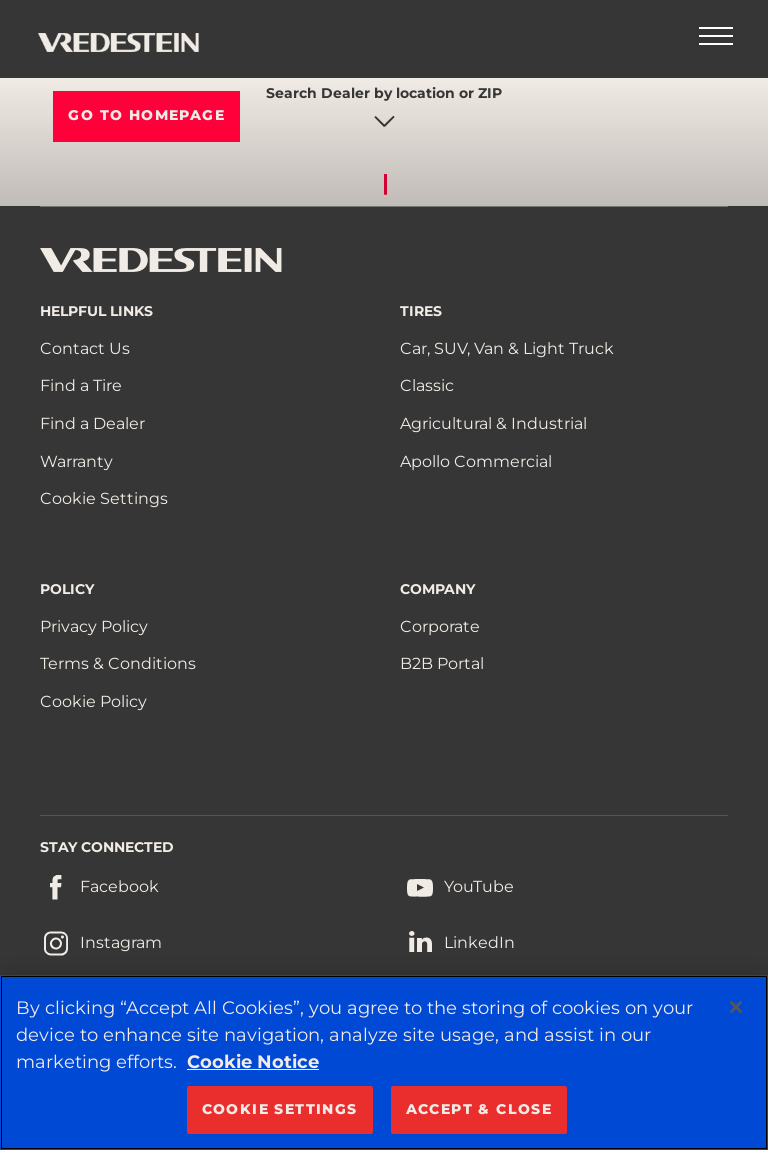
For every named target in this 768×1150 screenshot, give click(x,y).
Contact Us (85, 348)
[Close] (736, 1007)
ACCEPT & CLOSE (479, 1109)
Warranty (76, 461)
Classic (427, 385)
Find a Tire (81, 385)
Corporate (440, 626)
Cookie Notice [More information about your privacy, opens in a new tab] (253, 1062)
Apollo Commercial (476, 461)
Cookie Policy (93, 701)
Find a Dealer (92, 423)
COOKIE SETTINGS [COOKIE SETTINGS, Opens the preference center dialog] (280, 1109)
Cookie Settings (104, 498)
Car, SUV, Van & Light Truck (507, 348)
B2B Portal (442, 663)
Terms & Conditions (118, 663)
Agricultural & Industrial (493, 423)
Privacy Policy (94, 626)
